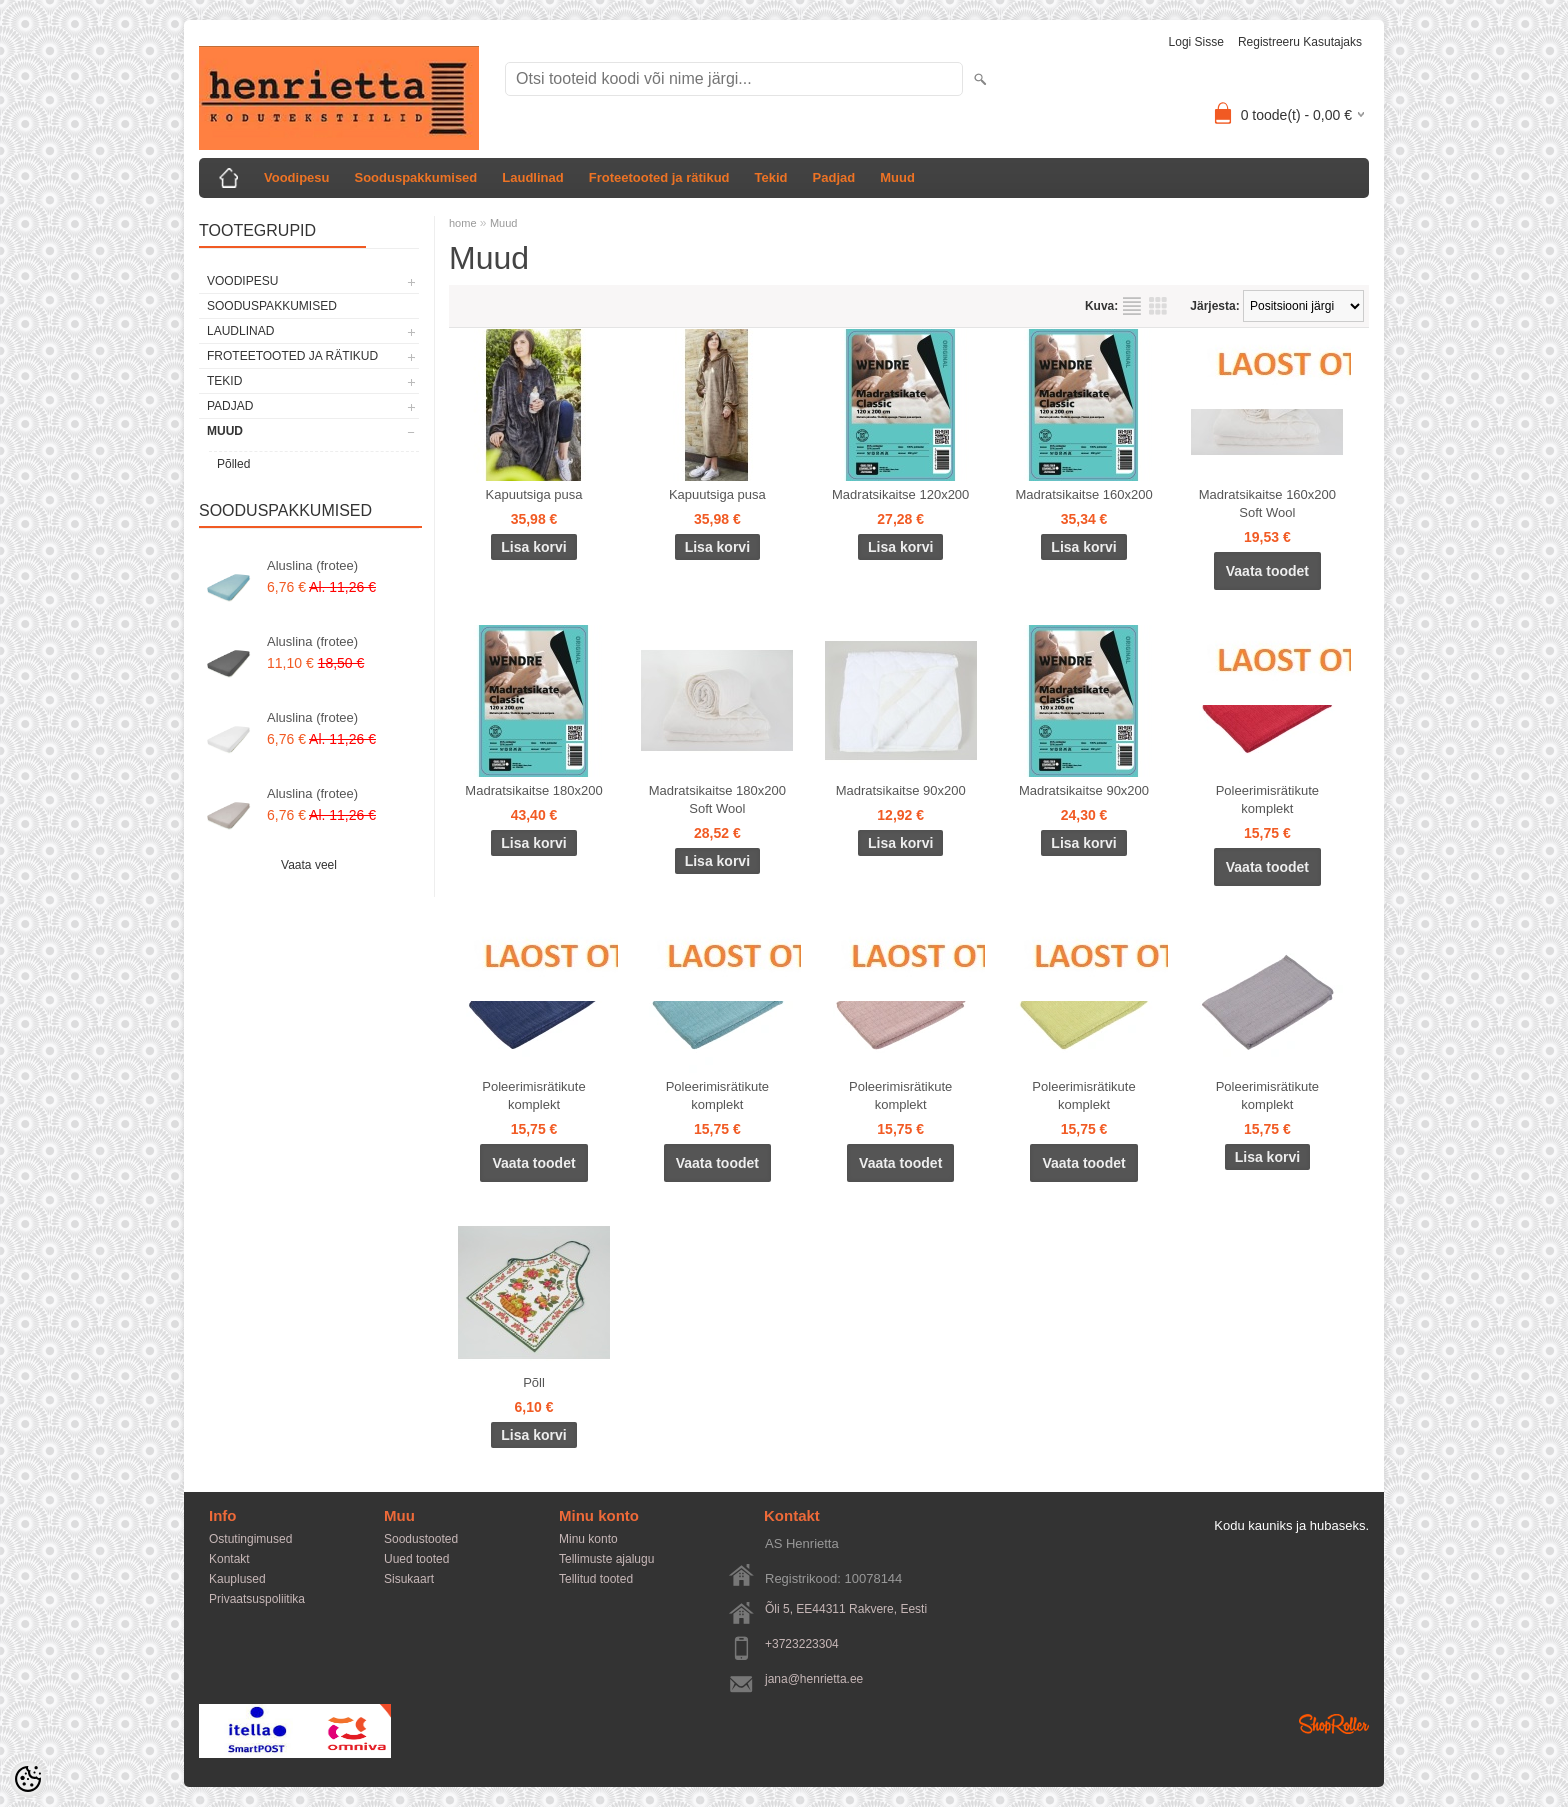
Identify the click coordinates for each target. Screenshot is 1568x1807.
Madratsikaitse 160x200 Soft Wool (1267, 503)
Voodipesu (296, 177)
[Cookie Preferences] (28, 1779)
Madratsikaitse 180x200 (533, 790)
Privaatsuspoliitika (257, 1599)
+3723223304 (802, 1644)
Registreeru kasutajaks (1300, 42)
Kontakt (229, 1559)
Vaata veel (309, 865)
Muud (897, 177)
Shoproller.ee (1334, 1724)
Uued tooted (416, 1559)
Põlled (233, 464)
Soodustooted (421, 1539)
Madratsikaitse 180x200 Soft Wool (717, 799)
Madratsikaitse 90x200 (901, 790)
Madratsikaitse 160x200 (1083, 494)
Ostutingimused (250, 1539)
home (463, 223)
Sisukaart (409, 1579)
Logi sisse (1196, 42)
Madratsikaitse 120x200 (900, 494)
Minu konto (588, 1539)
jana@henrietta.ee (814, 1679)
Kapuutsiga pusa (534, 494)
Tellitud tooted (596, 1579)
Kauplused (237, 1579)
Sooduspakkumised (415, 177)
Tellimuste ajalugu (606, 1559)
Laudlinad (532, 177)
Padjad (834, 177)
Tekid (771, 177)
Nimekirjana (1132, 306)
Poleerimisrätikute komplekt (1267, 799)
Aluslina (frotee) (312, 565)
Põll (534, 1382)
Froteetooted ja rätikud (659, 177)
